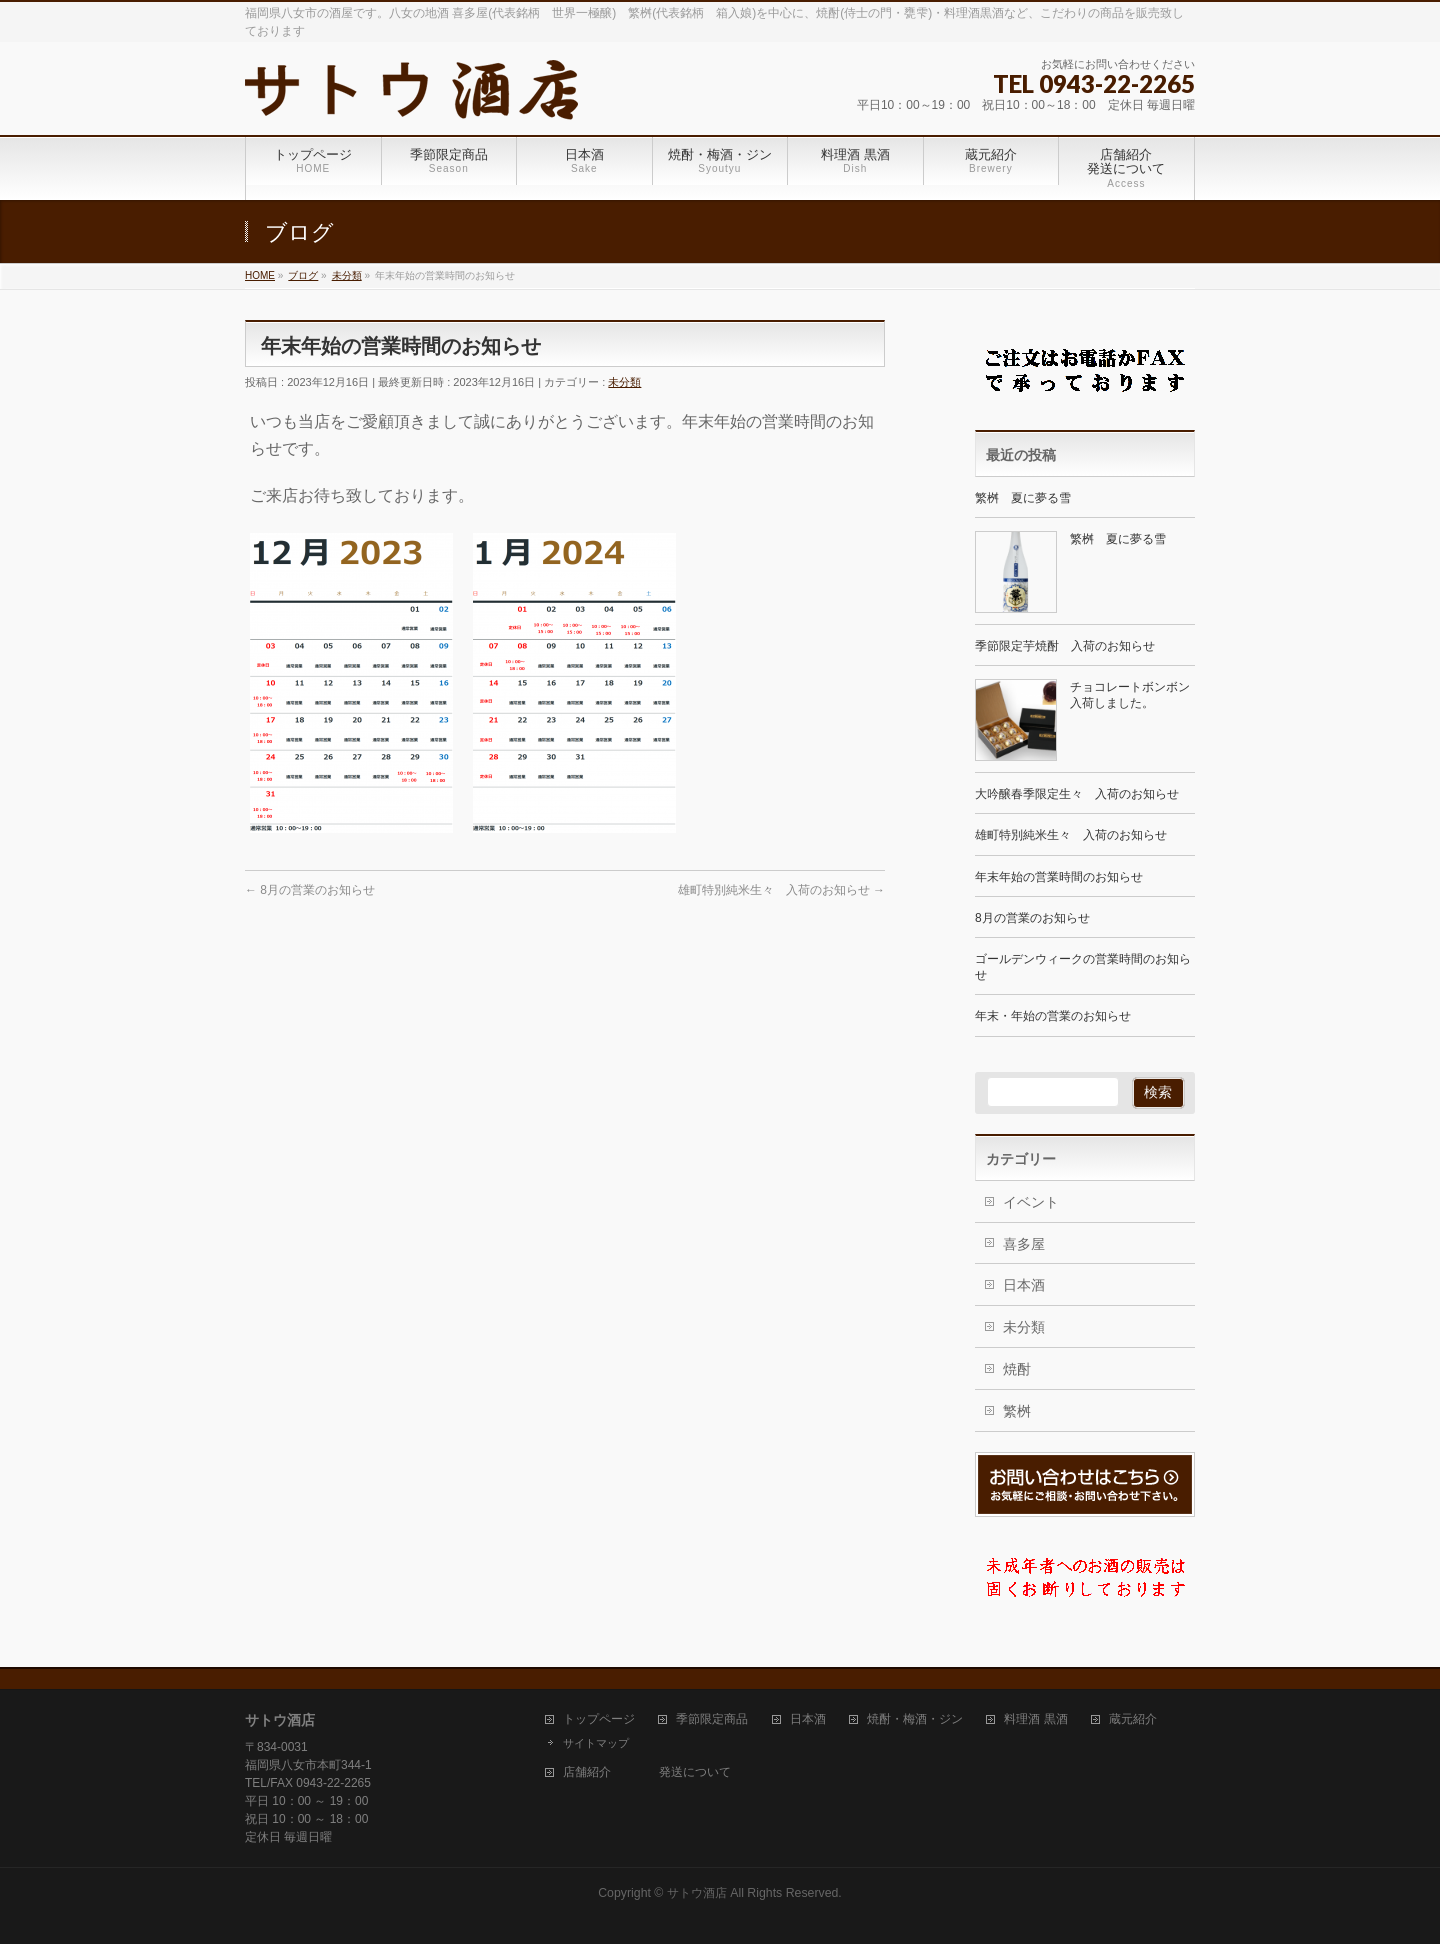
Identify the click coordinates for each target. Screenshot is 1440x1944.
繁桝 (1017, 1411)
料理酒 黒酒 (1035, 1719)
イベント (1031, 1202)
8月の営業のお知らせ (310, 890)
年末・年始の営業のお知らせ (1053, 1016)
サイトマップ (596, 1743)
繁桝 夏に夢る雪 (1023, 498)
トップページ (599, 1719)
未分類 (624, 382)
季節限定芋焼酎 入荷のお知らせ (1065, 646)
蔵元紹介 (1133, 1719)
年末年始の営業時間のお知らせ (1059, 877)
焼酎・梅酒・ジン (915, 1719)
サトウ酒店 (697, 1893)
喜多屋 (1024, 1244)
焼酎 (1017, 1369)
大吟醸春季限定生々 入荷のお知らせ (1077, 794)
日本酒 (1024, 1285)
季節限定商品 (712, 1719)
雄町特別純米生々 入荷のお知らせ (781, 890)
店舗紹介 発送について (647, 1772)
